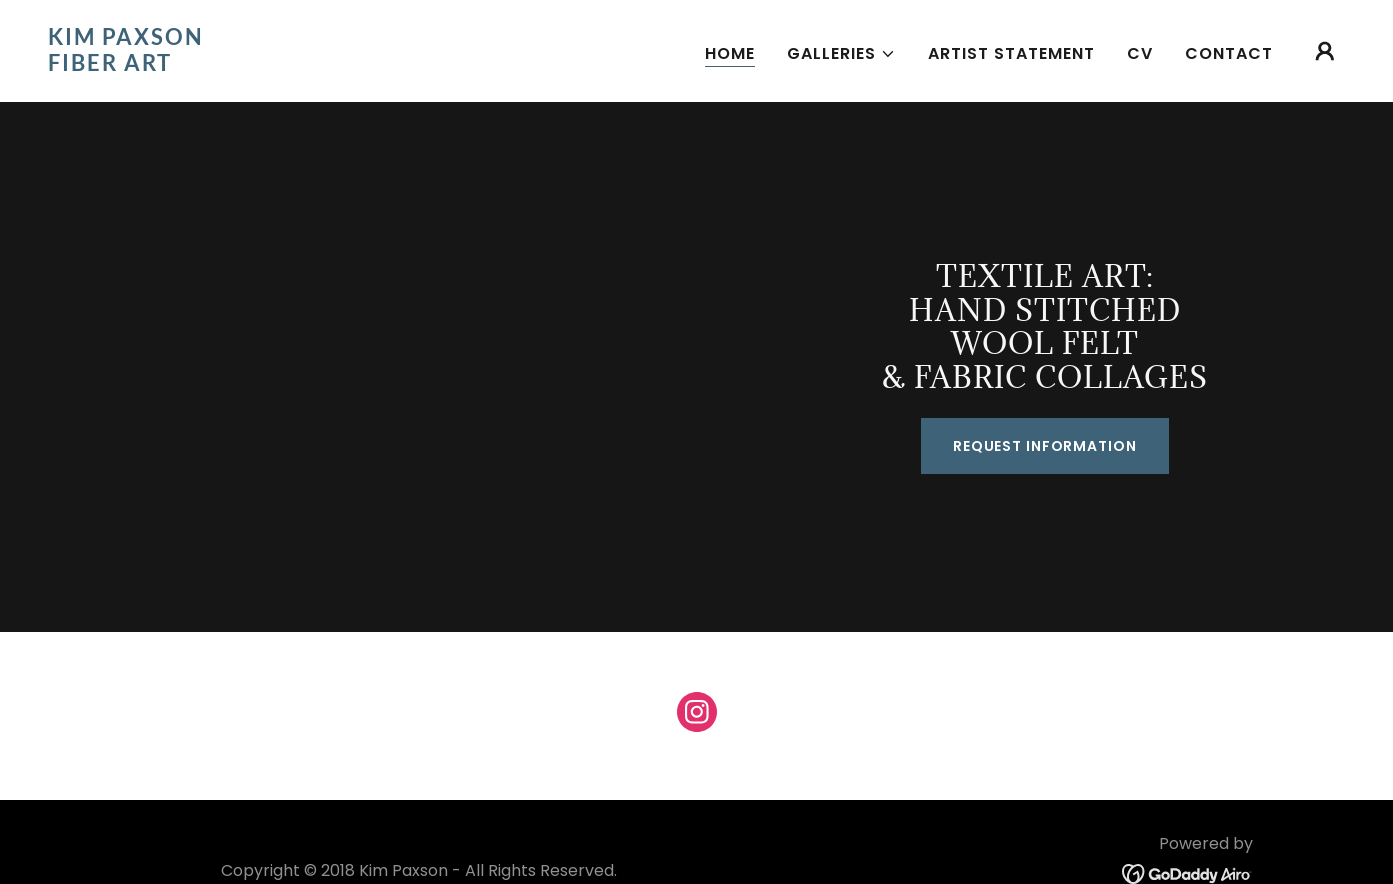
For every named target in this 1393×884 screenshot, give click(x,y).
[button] (841, 54)
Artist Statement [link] (1011, 53)
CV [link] (1140, 53)
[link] (229, 65)
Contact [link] (1229, 53)
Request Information (1045, 446)
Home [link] (730, 53)
